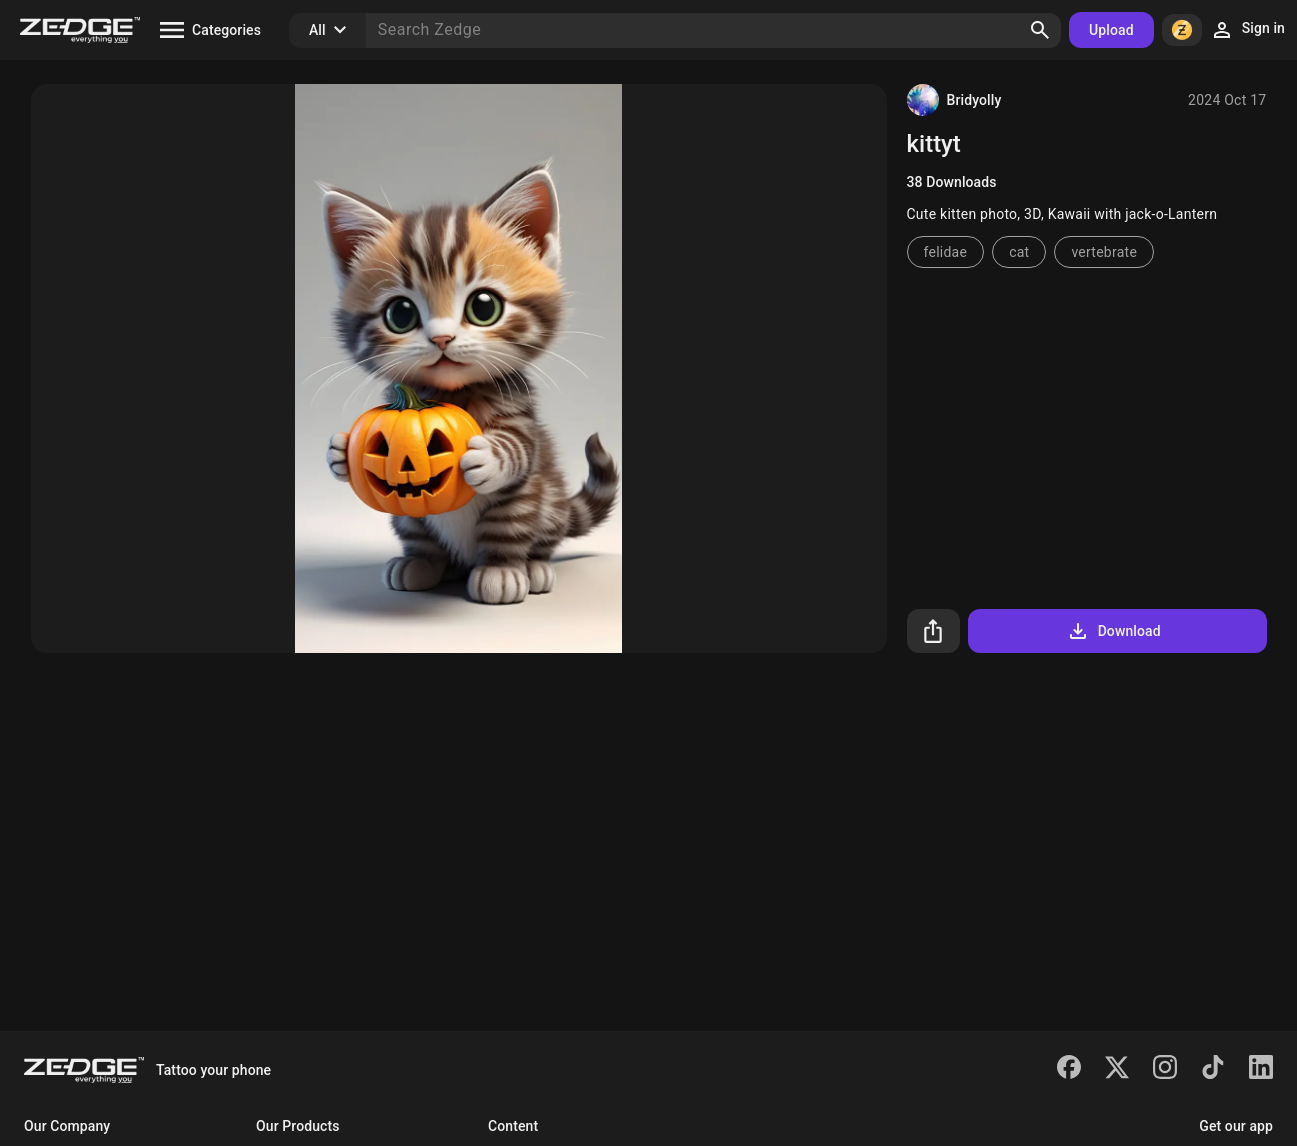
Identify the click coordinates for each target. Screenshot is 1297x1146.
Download (1113, 631)
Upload (1111, 30)
